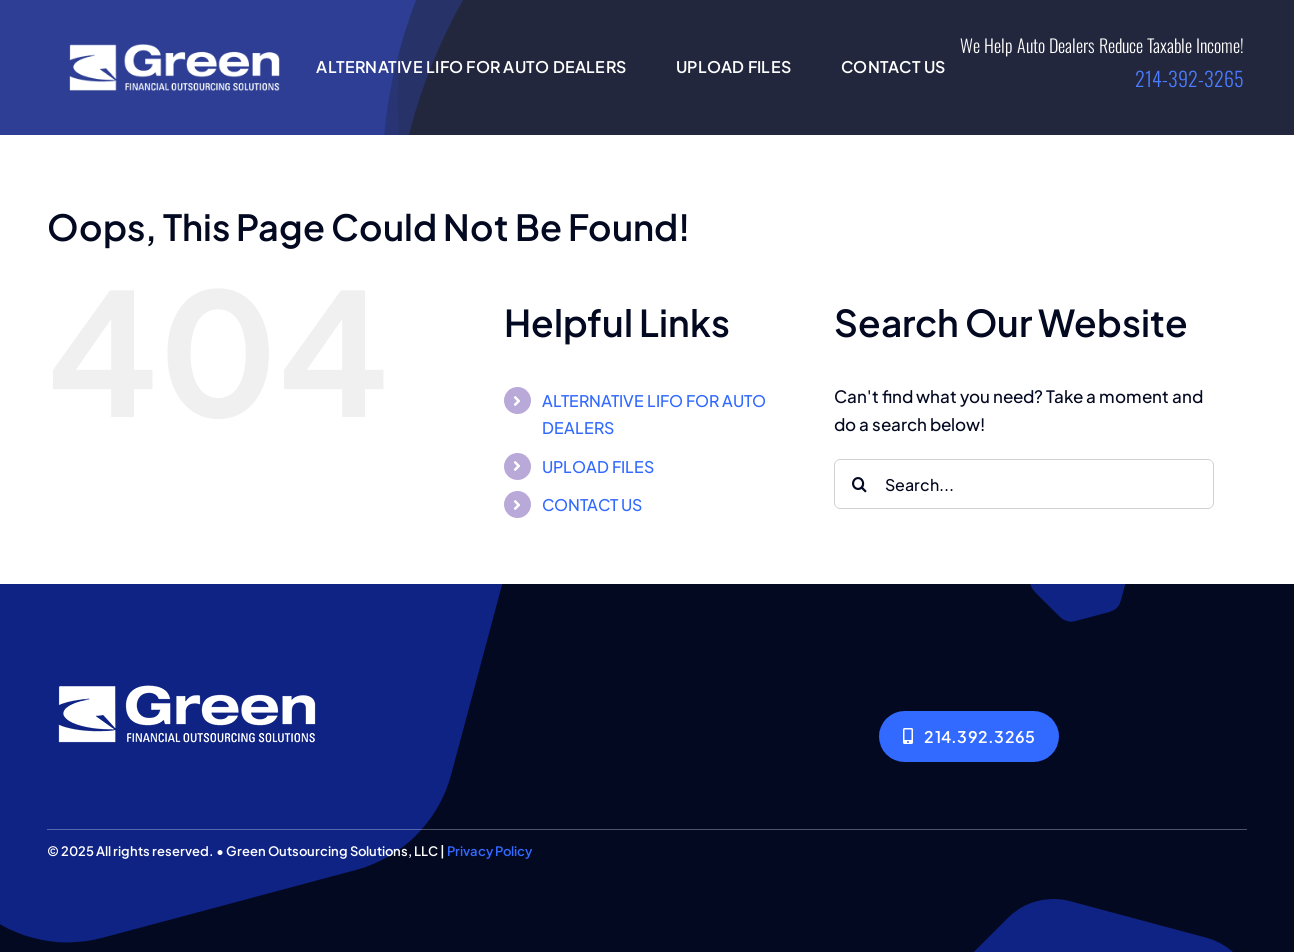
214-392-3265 (1189, 78)
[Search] (859, 484)
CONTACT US (592, 504)
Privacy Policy (489, 851)
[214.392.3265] (969, 736)
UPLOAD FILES (598, 466)
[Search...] (1024, 484)
